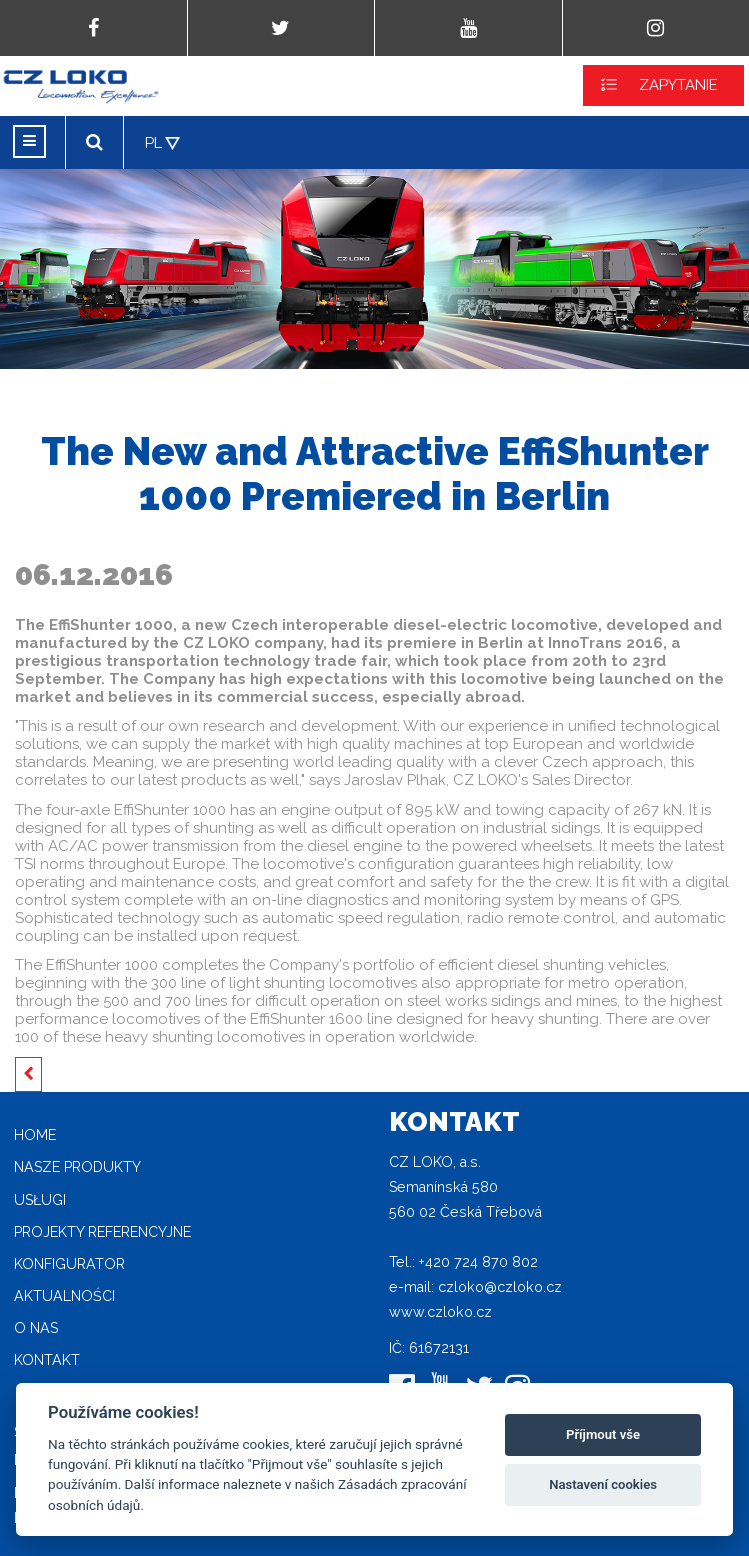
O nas (36, 1328)
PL (153, 143)
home (35, 1135)
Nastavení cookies (603, 1484)
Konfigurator (69, 1264)
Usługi (40, 1200)
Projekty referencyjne (102, 1232)
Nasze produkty (77, 1167)
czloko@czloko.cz (500, 1287)
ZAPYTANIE (678, 85)
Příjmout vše (603, 1434)
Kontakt (47, 1360)
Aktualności (64, 1296)
